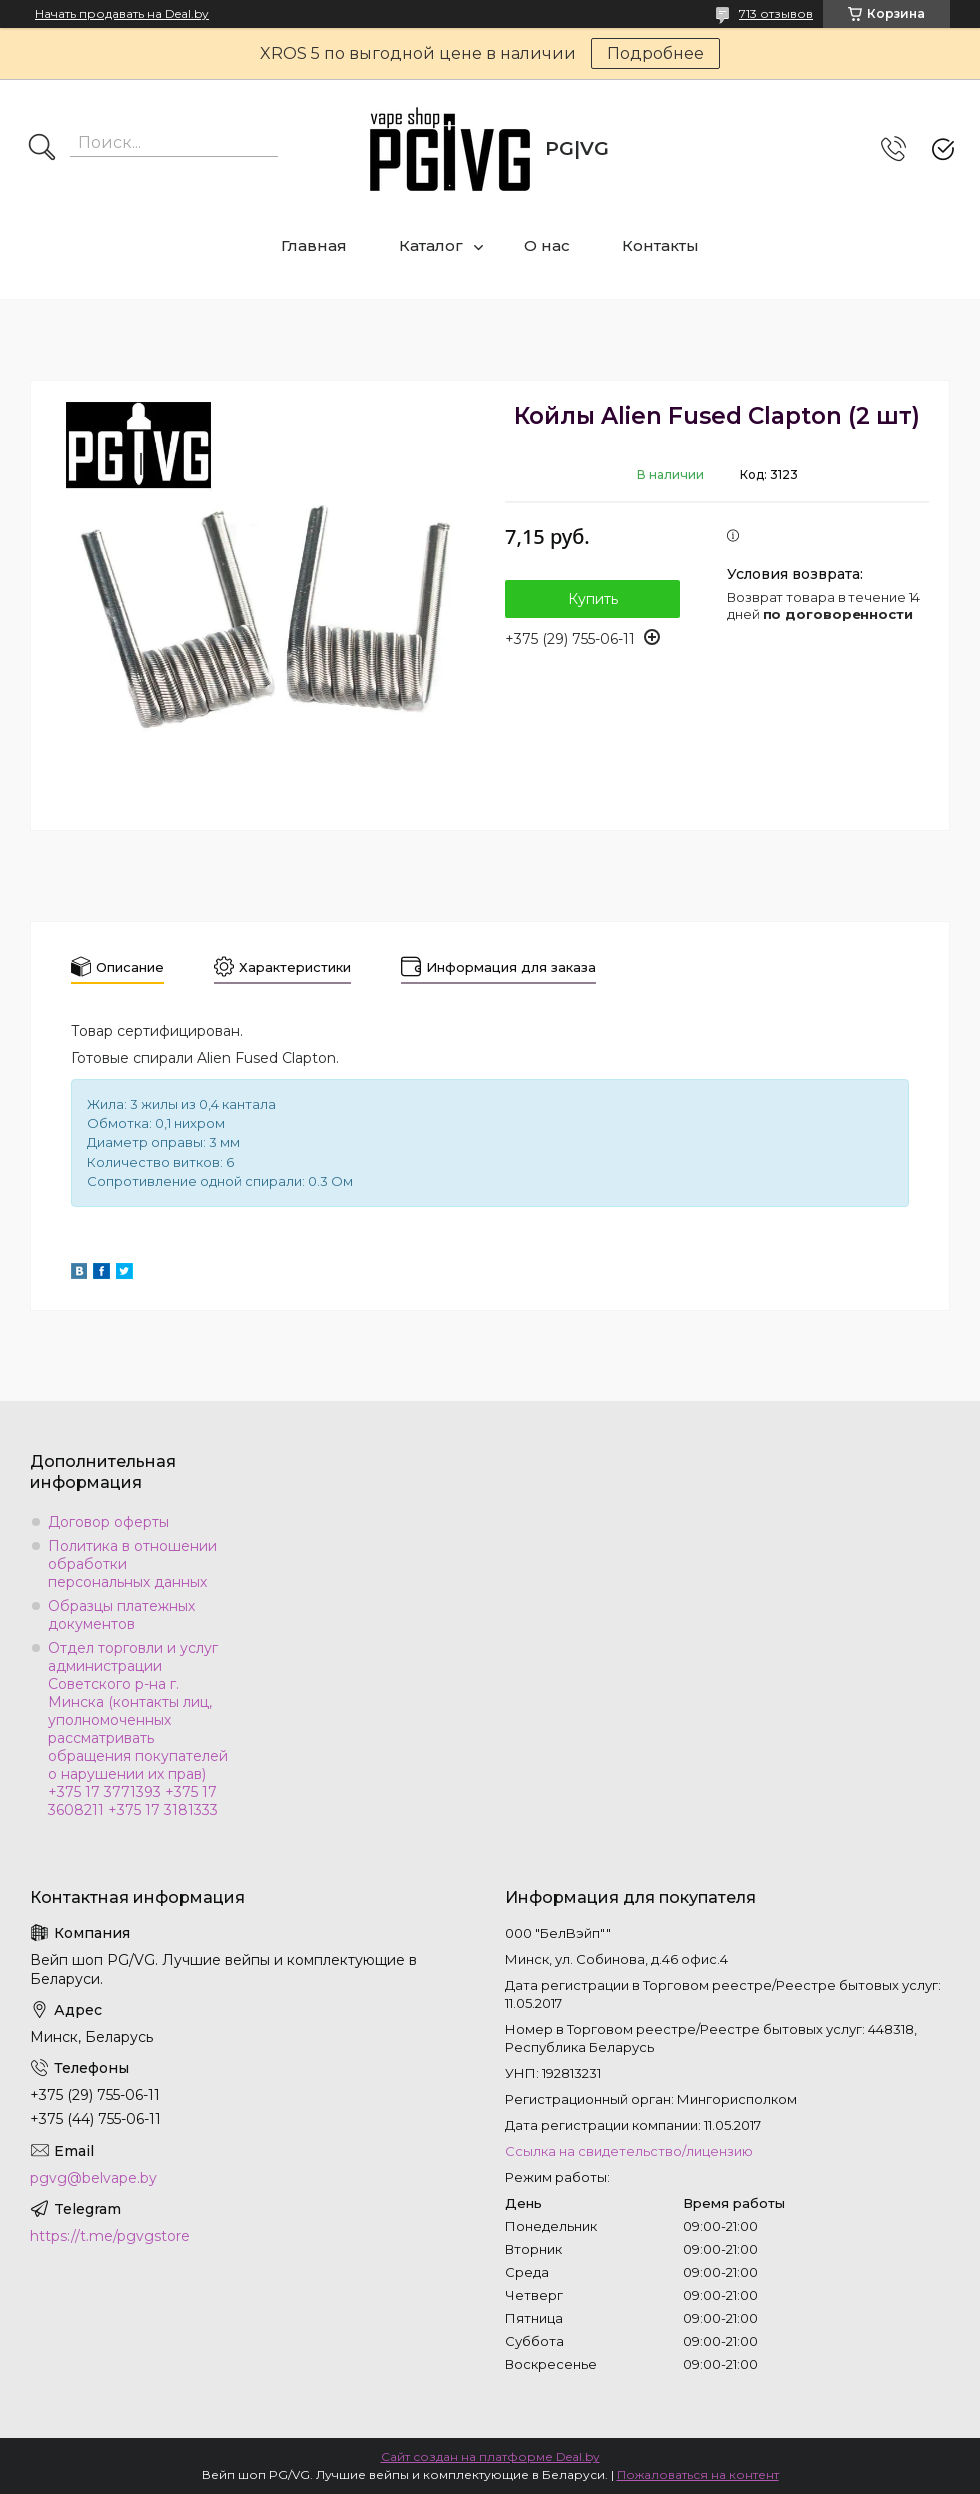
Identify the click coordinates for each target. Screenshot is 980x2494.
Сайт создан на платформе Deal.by (490, 2456)
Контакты (660, 245)
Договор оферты (108, 1522)
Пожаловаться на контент (698, 2474)
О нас (547, 245)
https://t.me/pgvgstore (110, 2236)
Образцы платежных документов (121, 1615)
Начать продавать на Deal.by (122, 14)
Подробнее (655, 53)
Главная (314, 245)
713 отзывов (776, 13)
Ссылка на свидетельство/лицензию (629, 2151)
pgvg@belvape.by (93, 2178)
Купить (593, 599)
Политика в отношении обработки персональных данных (132, 1564)
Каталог (431, 245)
